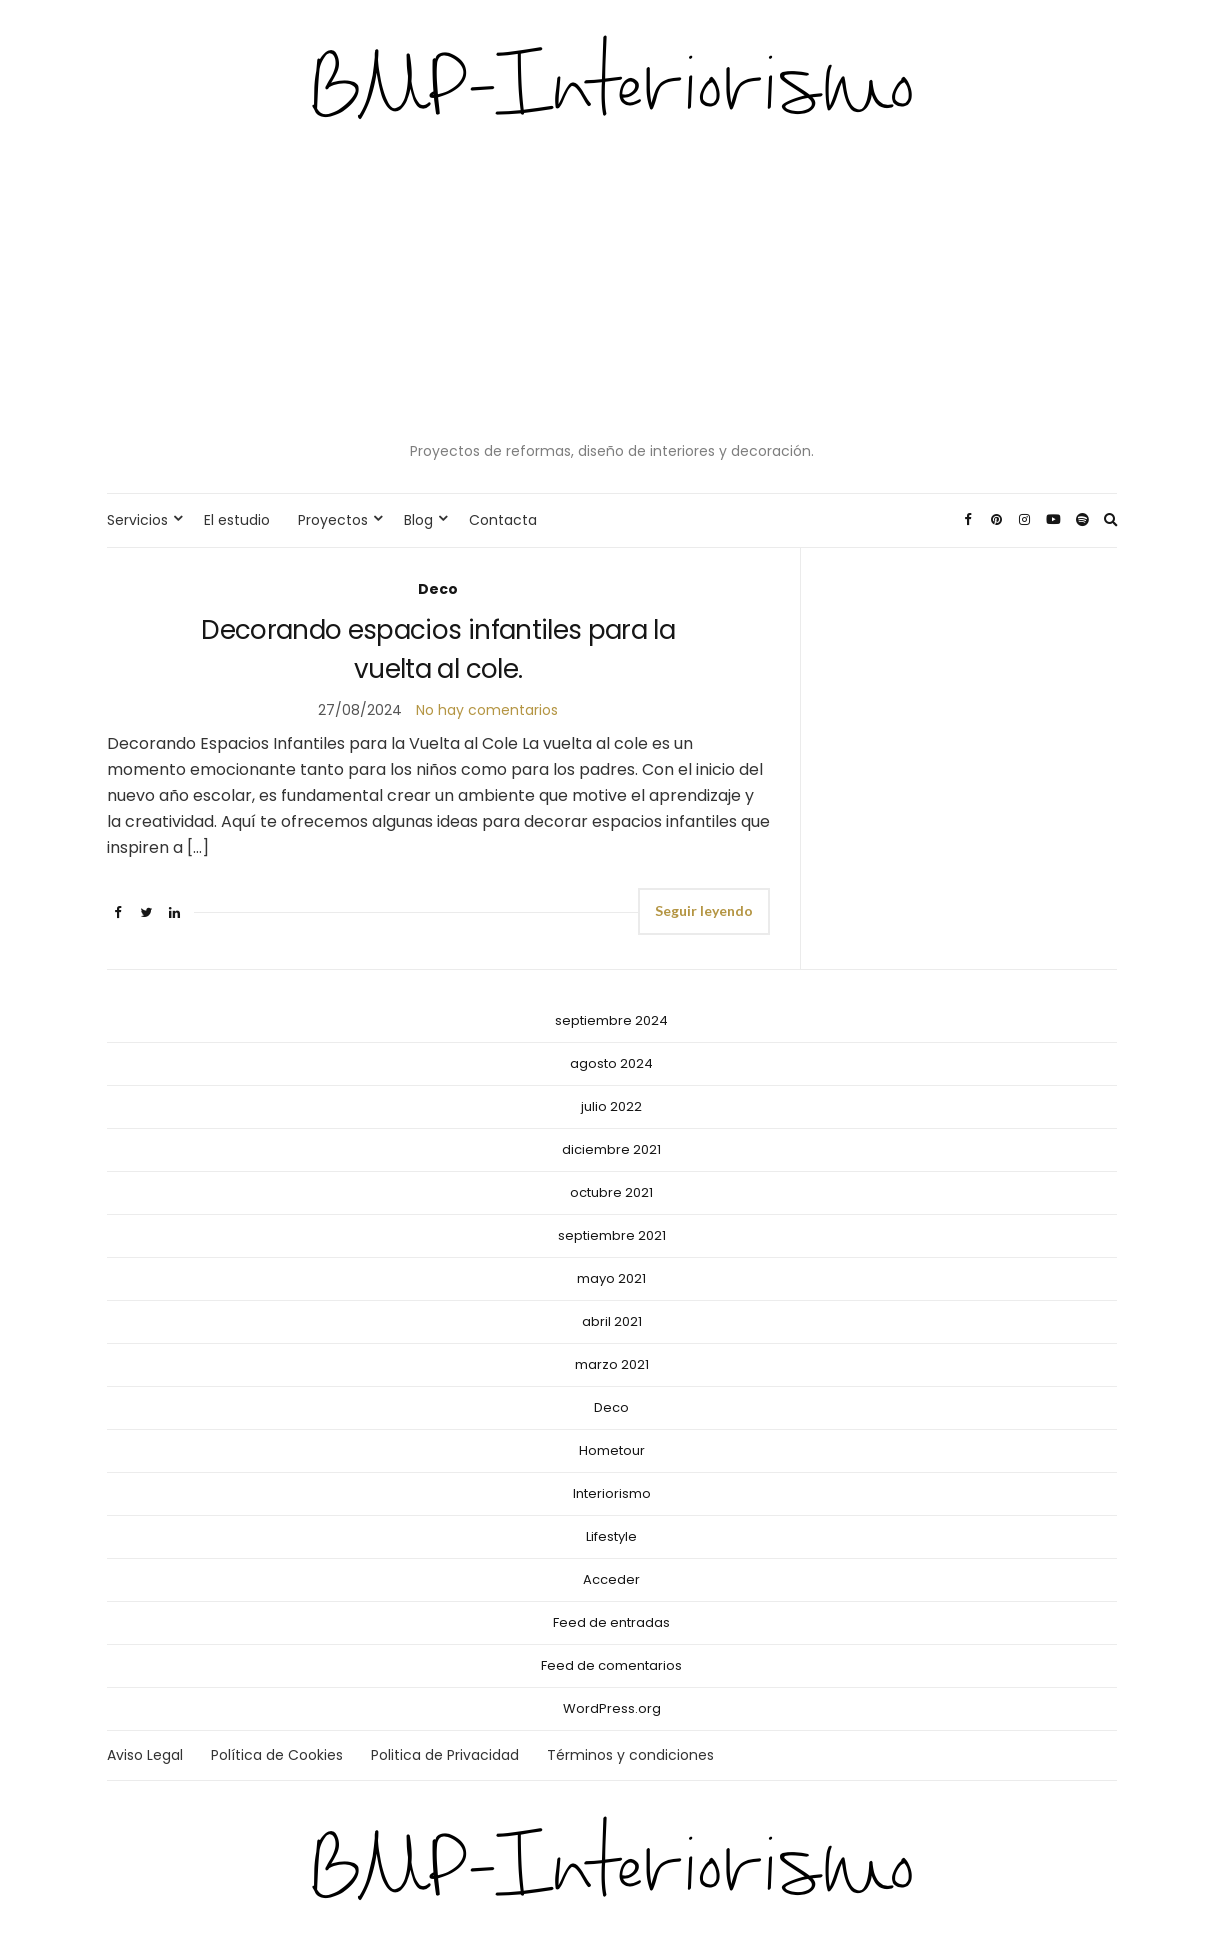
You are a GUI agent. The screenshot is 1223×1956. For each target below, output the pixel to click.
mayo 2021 (611, 1278)
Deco (438, 589)
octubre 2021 (611, 1192)
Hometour (612, 1450)
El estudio (237, 520)
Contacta (503, 520)
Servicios (137, 520)
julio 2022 (611, 1106)
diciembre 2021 (611, 1149)
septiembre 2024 (611, 1020)
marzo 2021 (612, 1364)
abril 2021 (612, 1321)
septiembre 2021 (612, 1235)
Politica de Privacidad (445, 1755)
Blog (418, 520)
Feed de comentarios (611, 1665)
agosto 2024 (611, 1063)
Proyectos (333, 520)
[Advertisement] (612, 285)
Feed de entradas (611, 1622)
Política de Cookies (277, 1755)
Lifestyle (611, 1536)
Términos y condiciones (630, 1755)
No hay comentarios (487, 710)
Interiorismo (612, 1493)
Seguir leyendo (704, 910)
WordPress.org (612, 1708)
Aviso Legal (145, 1755)
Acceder (611, 1579)
